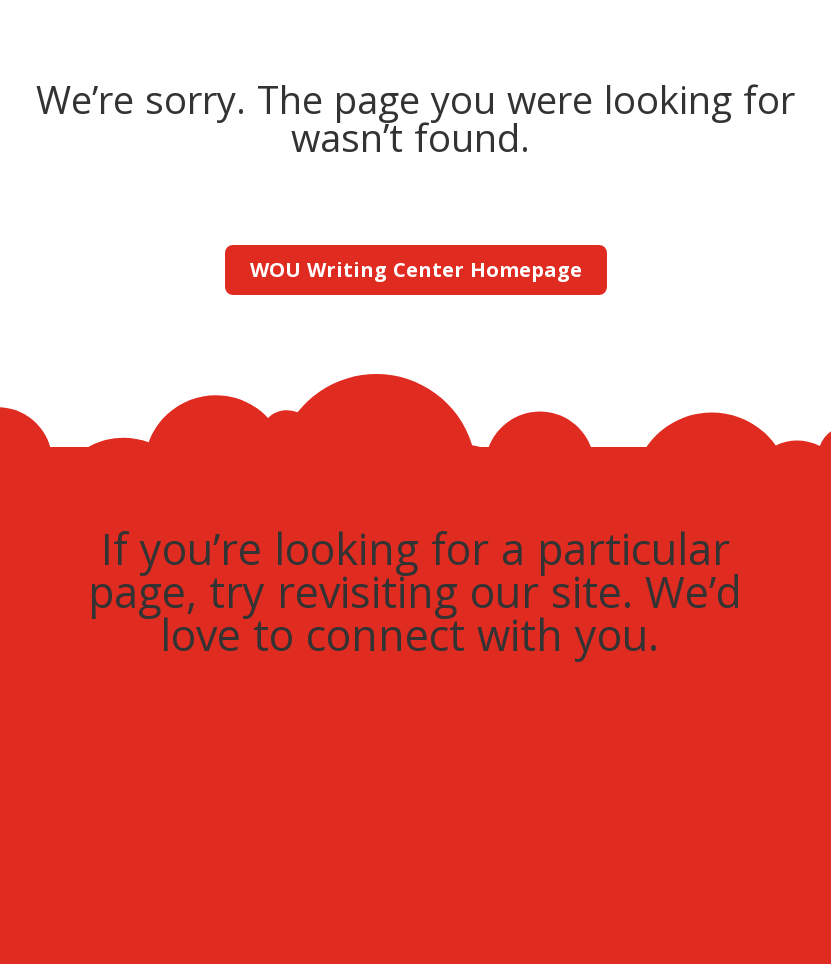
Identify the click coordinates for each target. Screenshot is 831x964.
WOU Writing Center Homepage (416, 269)
